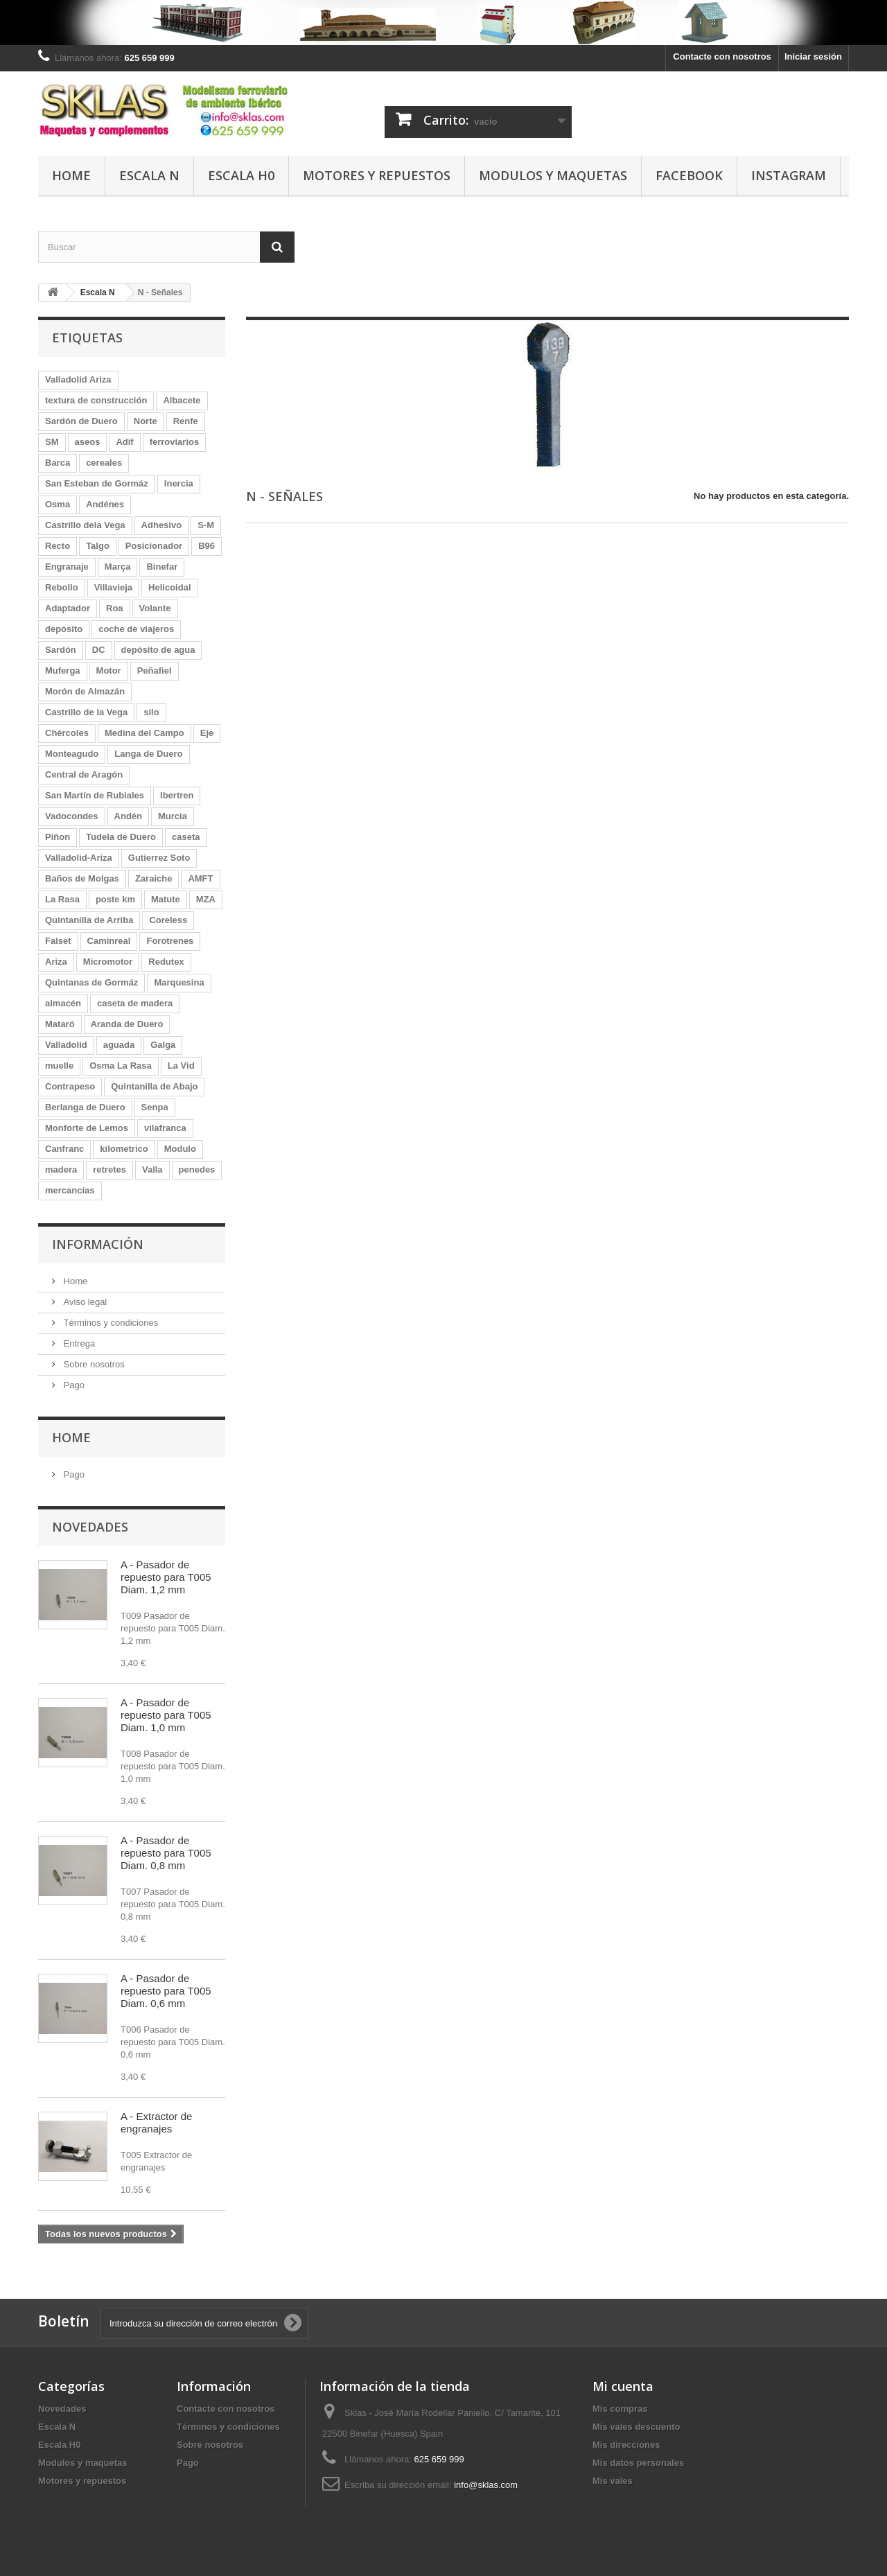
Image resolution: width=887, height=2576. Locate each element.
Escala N (149, 175)
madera (61, 1169)
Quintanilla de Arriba (89, 920)
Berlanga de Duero (85, 1107)
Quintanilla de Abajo (154, 1086)
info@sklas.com (486, 2485)
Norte (145, 421)
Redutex (166, 961)
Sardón (60, 650)
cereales (104, 462)
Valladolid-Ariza (78, 857)
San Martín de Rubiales (94, 795)
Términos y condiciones (109, 1322)
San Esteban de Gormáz (96, 483)
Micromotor (108, 961)
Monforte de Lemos (86, 1128)
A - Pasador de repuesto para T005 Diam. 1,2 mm (166, 1577)
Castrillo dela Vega (85, 525)
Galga (162, 1045)
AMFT (200, 878)
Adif (124, 442)
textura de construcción (96, 400)
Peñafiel (154, 670)
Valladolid (66, 1045)
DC (98, 650)
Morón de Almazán (85, 691)
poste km (115, 899)
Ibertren (176, 795)
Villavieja (113, 587)
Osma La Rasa (120, 1065)
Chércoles (67, 733)
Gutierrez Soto (159, 857)
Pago (73, 1385)
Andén (128, 816)
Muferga (62, 670)
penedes (197, 1169)
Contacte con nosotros (722, 56)
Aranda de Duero (127, 1024)
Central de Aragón (84, 774)
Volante (155, 608)
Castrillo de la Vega (86, 712)
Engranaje (67, 566)
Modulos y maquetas (553, 175)
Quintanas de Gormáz (91, 982)
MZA (206, 899)
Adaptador (67, 608)
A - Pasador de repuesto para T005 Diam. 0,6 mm (166, 1990)
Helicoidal (169, 587)
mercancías (70, 1190)
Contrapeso (70, 1086)
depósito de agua (158, 650)
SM (52, 442)
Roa (114, 608)
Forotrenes (169, 941)
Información (97, 1244)
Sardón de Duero (81, 421)
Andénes (105, 504)
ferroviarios (175, 442)
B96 (206, 546)
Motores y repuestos (376, 175)
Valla (152, 1169)
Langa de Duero (148, 753)
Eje (207, 733)
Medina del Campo (144, 733)
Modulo (180, 1149)
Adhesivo (161, 525)
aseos (87, 442)
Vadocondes (71, 816)
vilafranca (165, 1128)
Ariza (56, 961)
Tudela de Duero (121, 837)
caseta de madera (135, 1003)
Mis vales (612, 2481)
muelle (59, 1065)
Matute (165, 899)
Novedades (90, 1526)
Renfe (185, 421)
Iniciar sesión (813, 56)
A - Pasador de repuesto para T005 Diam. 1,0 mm (166, 1715)
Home (71, 175)
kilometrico (124, 1149)
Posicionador (153, 546)
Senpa (154, 1107)
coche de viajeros (136, 629)
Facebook (689, 175)
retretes (109, 1169)
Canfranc (64, 1149)
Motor (108, 670)
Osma (57, 504)
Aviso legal (84, 1302)
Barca (57, 462)
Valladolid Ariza (78, 379)
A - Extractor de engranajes (156, 2122)
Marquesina (179, 982)
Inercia (178, 483)
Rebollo (61, 587)
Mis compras (619, 2408)
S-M (205, 525)
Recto (57, 546)
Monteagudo (71, 753)
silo (151, 712)
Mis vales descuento (636, 2426)
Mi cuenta (622, 2386)
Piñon (57, 837)
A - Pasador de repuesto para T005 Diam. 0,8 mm (166, 1852)
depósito (63, 629)
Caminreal (109, 941)
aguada (119, 1045)
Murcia (172, 816)
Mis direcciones (626, 2444)
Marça (118, 566)
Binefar (161, 566)
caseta (186, 837)
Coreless (168, 920)
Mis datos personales (638, 2462)
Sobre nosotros (93, 1364)
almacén (63, 1003)
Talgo (97, 546)
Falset (58, 941)
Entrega (78, 1343)
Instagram (788, 175)
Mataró (60, 1024)
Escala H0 (241, 175)
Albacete (181, 400)
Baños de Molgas (82, 878)
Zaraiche (153, 878)
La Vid (181, 1065)
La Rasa (62, 899)
